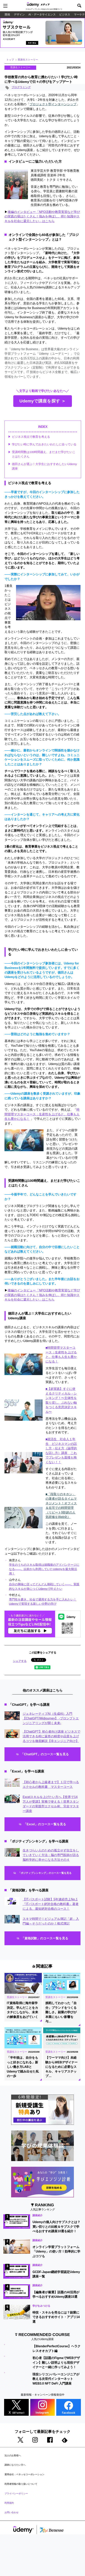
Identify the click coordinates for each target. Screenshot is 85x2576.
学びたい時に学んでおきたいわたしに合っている (44, 444)
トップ (10, 59)
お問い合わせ (12, 2521)
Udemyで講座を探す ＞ (42, 401)
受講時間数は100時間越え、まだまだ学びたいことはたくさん (43, 454)
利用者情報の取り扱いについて (22, 2492)
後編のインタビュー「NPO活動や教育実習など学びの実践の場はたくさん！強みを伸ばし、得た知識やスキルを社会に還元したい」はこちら (42, 217)
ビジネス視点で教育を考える (31, 437)
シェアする (20, 1661)
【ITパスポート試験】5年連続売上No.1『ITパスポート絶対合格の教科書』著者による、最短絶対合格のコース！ (51, 1908)
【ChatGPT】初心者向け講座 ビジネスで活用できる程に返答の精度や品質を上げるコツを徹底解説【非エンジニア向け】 (51, 1736)
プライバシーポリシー (17, 2502)
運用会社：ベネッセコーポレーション (26, 2483)
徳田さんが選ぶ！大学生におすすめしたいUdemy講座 (44, 467)
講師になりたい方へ (15, 2473)
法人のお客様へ (13, 2464)
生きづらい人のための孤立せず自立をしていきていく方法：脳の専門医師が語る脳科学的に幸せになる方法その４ (51, 1858)
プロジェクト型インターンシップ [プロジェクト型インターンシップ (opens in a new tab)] (53, 104)
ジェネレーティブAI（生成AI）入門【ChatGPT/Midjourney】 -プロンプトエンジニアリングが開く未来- (51, 1718)
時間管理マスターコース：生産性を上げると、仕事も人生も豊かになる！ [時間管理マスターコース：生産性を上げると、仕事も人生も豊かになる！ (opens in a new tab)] (42, 1114)
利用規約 (9, 2511)
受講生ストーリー (28, 59)
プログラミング (21, 87)
